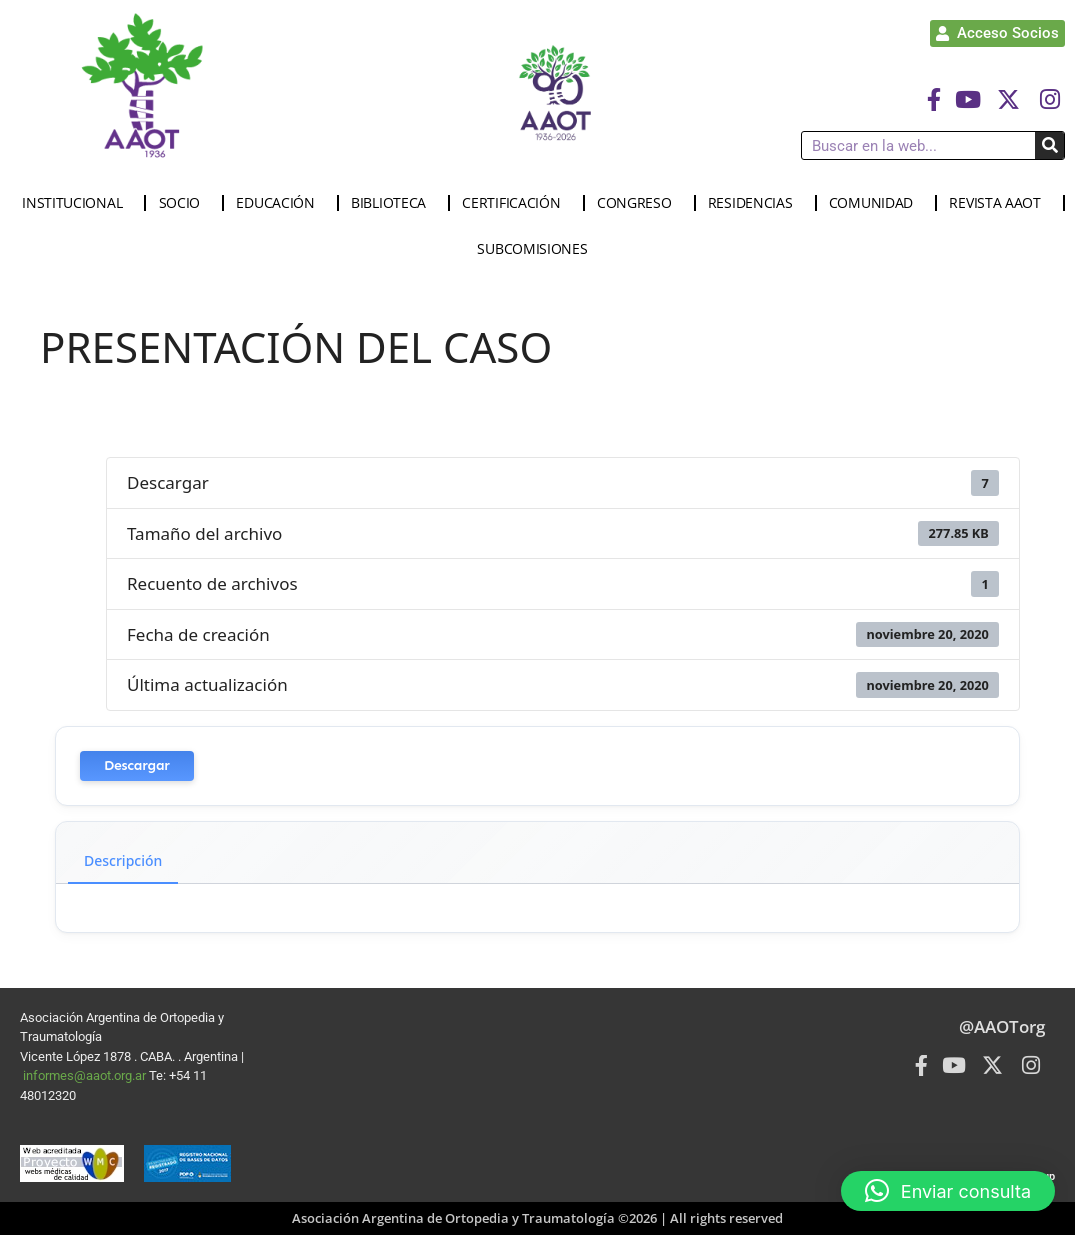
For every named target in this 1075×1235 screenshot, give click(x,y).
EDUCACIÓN (280, 203)
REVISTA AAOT (999, 203)
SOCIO (185, 203)
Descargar (137, 765)
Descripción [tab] (123, 860)
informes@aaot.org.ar (86, 1075)
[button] (948, 1191)
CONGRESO (639, 203)
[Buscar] (1049, 145)
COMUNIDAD (876, 203)
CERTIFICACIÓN (516, 203)
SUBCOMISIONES (537, 249)
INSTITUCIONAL (77, 203)
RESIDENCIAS (755, 203)
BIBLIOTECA (393, 203)
